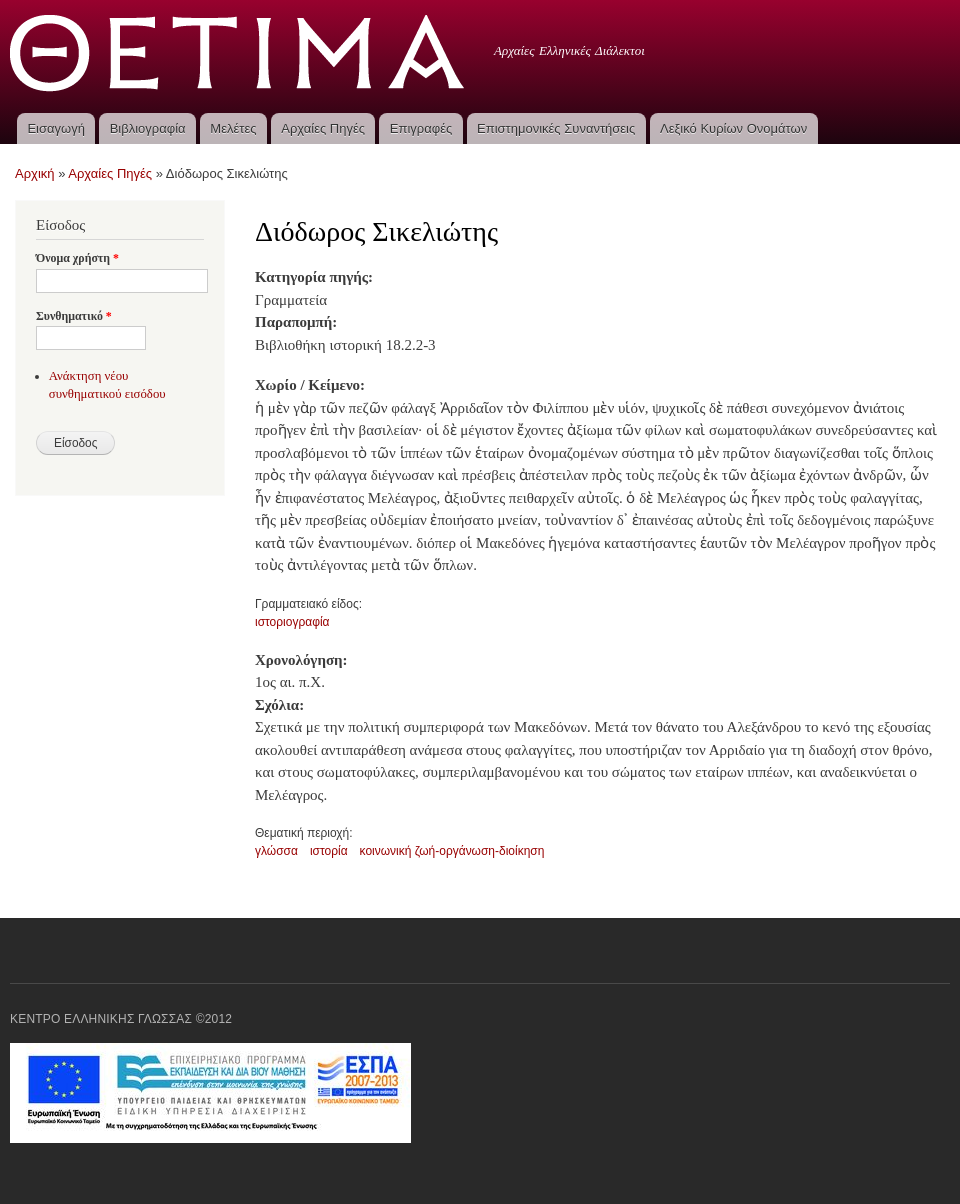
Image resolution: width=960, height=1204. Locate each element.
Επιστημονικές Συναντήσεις (556, 128)
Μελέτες (233, 128)
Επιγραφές (421, 128)
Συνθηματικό (74, 316)
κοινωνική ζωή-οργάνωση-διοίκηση (452, 851)
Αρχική (35, 173)
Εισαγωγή (55, 128)
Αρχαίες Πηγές (323, 128)
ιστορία (329, 851)
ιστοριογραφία (292, 622)
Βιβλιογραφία (148, 128)
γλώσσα (276, 851)
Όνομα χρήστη (77, 258)
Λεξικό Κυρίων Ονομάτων (733, 128)
